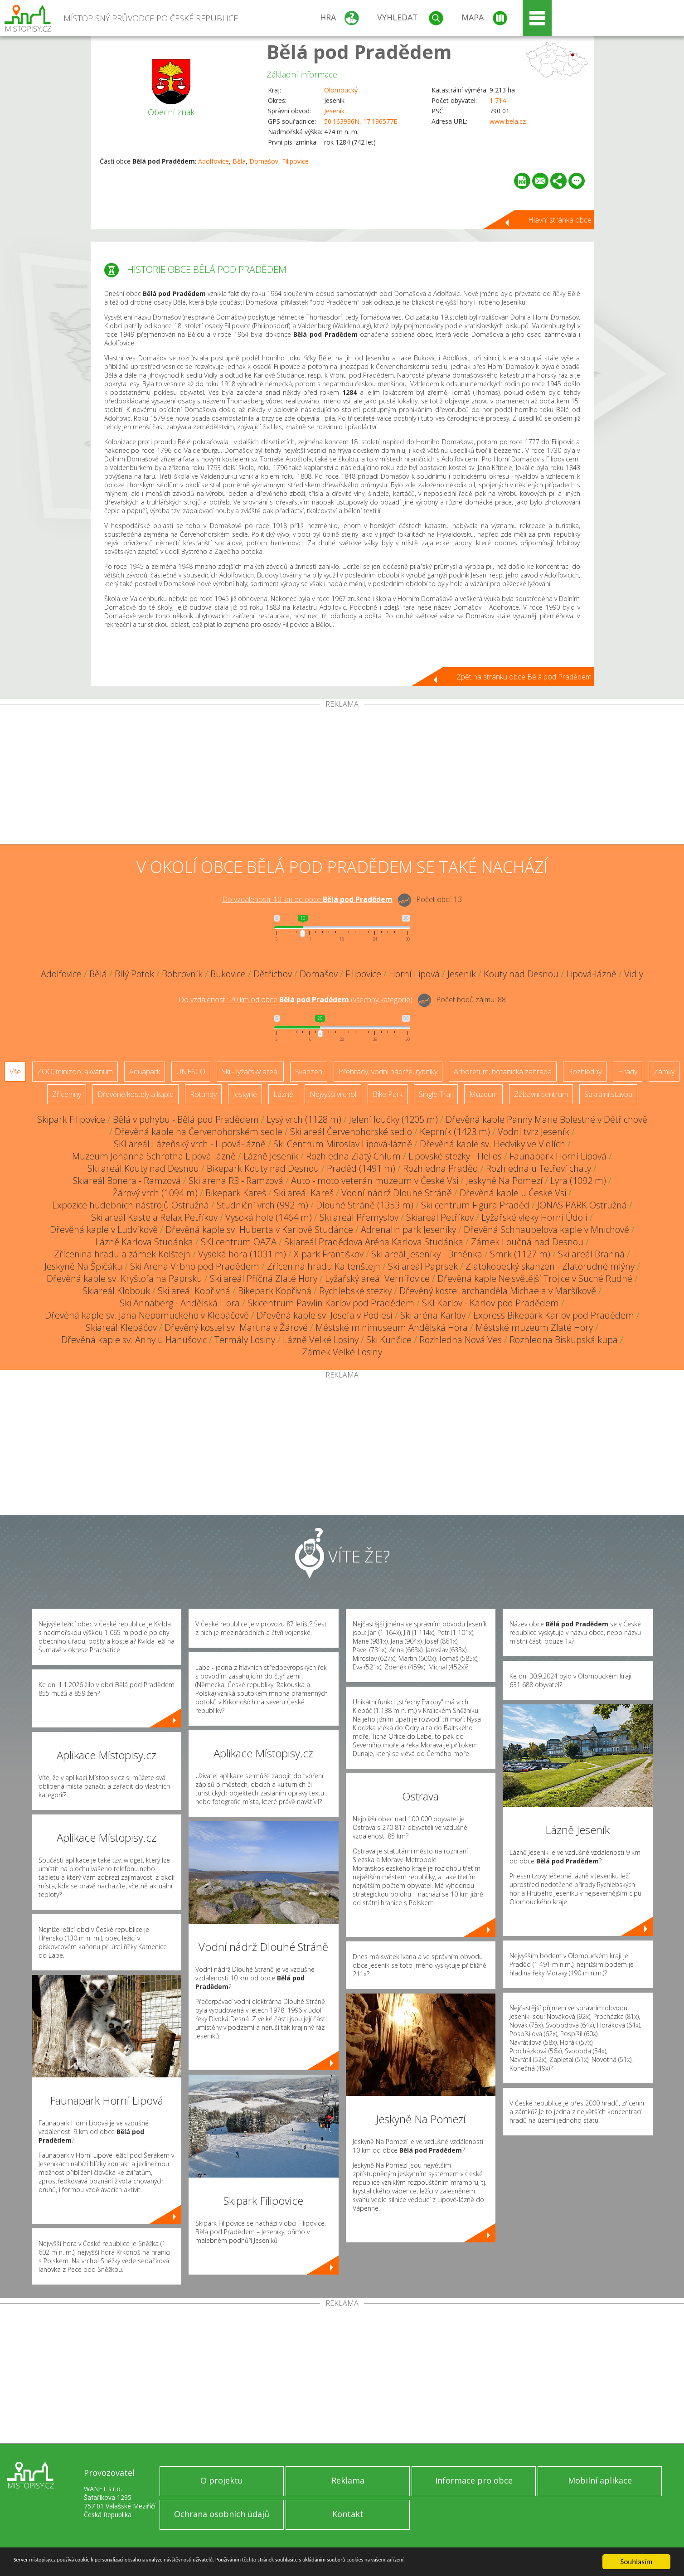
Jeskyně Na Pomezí (504, 1180)
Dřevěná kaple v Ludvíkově (104, 1229)
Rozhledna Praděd (440, 1168)
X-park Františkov (329, 1254)
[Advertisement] (342, 776)
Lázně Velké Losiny (321, 1340)
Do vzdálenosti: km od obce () (295, 999)
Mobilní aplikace (600, 2480)
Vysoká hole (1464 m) (268, 1217)
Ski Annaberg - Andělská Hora (180, 1303)
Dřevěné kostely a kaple (135, 1094)
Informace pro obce (474, 2480)
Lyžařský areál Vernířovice (377, 1278)
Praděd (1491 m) (361, 1168)
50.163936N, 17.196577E (360, 121)
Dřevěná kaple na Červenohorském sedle (198, 1131)
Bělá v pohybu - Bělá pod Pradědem (186, 1119)
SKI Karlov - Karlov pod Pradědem (490, 1303)
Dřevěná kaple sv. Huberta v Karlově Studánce (259, 1229)
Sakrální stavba (608, 1094)
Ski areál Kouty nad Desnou (143, 1168)
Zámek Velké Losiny (342, 1352)
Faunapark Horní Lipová (557, 1156)
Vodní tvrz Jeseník (533, 1131)
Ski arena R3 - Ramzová (236, 1180)
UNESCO (190, 1072)
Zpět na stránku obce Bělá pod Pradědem (524, 677)
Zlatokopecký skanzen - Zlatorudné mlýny (550, 1266)
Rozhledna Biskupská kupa (563, 1340)
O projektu (221, 2480)
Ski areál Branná (591, 1254)
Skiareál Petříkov (440, 1217)
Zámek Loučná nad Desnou (527, 1242)
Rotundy (203, 1094)
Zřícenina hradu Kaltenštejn (323, 1266)
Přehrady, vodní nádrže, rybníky (388, 1072)
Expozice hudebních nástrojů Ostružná (130, 1205)
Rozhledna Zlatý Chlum (353, 1156)
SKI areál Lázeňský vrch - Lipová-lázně (190, 1144)
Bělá (239, 161)
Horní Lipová (414, 974)
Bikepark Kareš (235, 1193)
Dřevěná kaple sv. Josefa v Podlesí (325, 1315)
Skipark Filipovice (71, 1119)
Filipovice (295, 161)
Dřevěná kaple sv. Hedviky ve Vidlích (492, 1144)
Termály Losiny (244, 1340)
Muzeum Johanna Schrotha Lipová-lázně (154, 1156)
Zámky (664, 1072)
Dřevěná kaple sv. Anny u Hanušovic (134, 1340)
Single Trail (436, 1094)
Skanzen (308, 1072)
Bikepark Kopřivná (274, 1291)
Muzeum (483, 1094)
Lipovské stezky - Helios (455, 1156)
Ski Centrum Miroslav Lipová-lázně (342, 1144)
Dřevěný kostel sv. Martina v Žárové (236, 1327)
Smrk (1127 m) (520, 1254)
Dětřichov (272, 974)
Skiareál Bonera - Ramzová (127, 1180)
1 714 (498, 100)
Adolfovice (213, 161)
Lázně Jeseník (270, 1156)
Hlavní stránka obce (560, 220)
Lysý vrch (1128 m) (304, 1119)
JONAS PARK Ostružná (582, 1205)
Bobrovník (182, 974)
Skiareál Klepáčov (121, 1327)
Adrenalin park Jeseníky (408, 1229)
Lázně (283, 1094)
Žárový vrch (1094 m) (155, 1193)
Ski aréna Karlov (433, 1315)
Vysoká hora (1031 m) (242, 1254)
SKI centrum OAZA (239, 1242)
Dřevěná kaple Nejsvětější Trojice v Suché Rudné (534, 1278)
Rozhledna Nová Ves (460, 1340)
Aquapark (144, 1072)
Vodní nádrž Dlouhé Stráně (396, 1193)
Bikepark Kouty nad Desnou (263, 1168)
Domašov (263, 161)
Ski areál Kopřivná (194, 1291)
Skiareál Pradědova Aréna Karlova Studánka (373, 1242)
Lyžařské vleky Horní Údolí (534, 1217)
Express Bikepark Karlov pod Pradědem (553, 1315)
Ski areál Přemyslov (359, 1217)
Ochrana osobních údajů (221, 2513)
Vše (15, 1072)
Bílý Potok (134, 974)
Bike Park (388, 1094)
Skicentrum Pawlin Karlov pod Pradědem (330, 1303)
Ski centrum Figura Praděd (475, 1205)
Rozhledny (585, 1072)
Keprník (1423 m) (455, 1131)
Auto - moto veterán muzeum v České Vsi (374, 1180)
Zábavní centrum (541, 1094)
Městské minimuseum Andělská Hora (391, 1327)
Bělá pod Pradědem (359, 51)
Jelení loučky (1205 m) (393, 1119)
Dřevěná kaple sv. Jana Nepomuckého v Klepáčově (147, 1315)
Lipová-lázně (591, 974)
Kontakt (348, 2513)
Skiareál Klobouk (116, 1291)
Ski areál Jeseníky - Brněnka (426, 1254)
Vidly (633, 974)
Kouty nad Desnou (521, 974)
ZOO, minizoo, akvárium (75, 1072)
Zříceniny (66, 1094)
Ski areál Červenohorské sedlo (351, 1131)
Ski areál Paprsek (423, 1266)
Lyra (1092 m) (578, 1180)
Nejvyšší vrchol (333, 1094)
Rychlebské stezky (355, 1291)
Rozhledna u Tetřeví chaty (538, 1168)
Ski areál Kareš (304, 1193)
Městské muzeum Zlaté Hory (534, 1327)
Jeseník (334, 111)
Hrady (627, 1072)
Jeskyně (245, 1094)
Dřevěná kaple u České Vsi (513, 1193)
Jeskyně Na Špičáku (83, 1266)
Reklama (347, 2480)
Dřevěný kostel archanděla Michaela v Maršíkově (497, 1291)
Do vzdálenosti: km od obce (307, 899)
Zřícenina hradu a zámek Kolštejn (122, 1254)
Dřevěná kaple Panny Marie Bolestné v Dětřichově (546, 1119)
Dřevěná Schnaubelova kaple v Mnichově (546, 1229)
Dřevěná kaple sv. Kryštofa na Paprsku (124, 1278)
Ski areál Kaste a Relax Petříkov (154, 1217)
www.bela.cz (508, 121)
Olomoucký (341, 90)
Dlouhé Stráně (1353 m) (364, 1205)
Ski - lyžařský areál (250, 1072)
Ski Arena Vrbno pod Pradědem (194, 1266)
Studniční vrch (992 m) (262, 1205)
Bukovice (228, 974)
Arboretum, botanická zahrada (503, 1072)
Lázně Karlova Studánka (144, 1242)
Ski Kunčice (389, 1340)
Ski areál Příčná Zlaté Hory (263, 1278)
